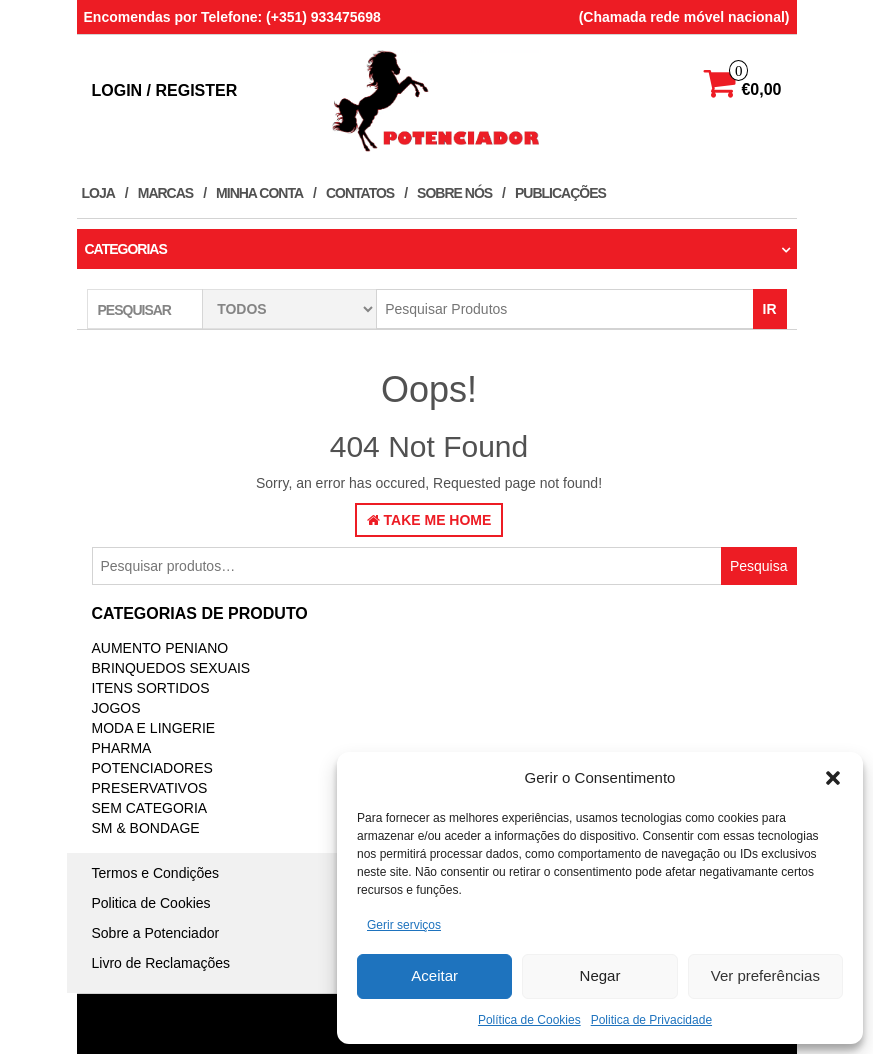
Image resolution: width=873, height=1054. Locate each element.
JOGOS (116, 708)
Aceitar (434, 975)
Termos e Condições (156, 873)
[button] (833, 778)
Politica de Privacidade (651, 1020)
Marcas (165, 193)
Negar (600, 975)
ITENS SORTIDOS (151, 688)
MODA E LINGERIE (154, 728)
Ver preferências (765, 975)
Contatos (360, 193)
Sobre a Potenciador (156, 933)
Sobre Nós (454, 193)
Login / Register (165, 90)
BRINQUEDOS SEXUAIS (171, 668)
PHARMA (122, 748)
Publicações (560, 193)
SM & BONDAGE (146, 828)
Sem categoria (150, 808)
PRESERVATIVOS (150, 788)
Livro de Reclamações (161, 963)
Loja (98, 193)
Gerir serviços (404, 925)
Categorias (126, 249)
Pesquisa (759, 566)
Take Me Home (429, 520)
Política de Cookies (529, 1020)
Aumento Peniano (160, 648)
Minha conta (259, 193)
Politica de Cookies (151, 903)
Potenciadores (152, 768)
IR (770, 309)
